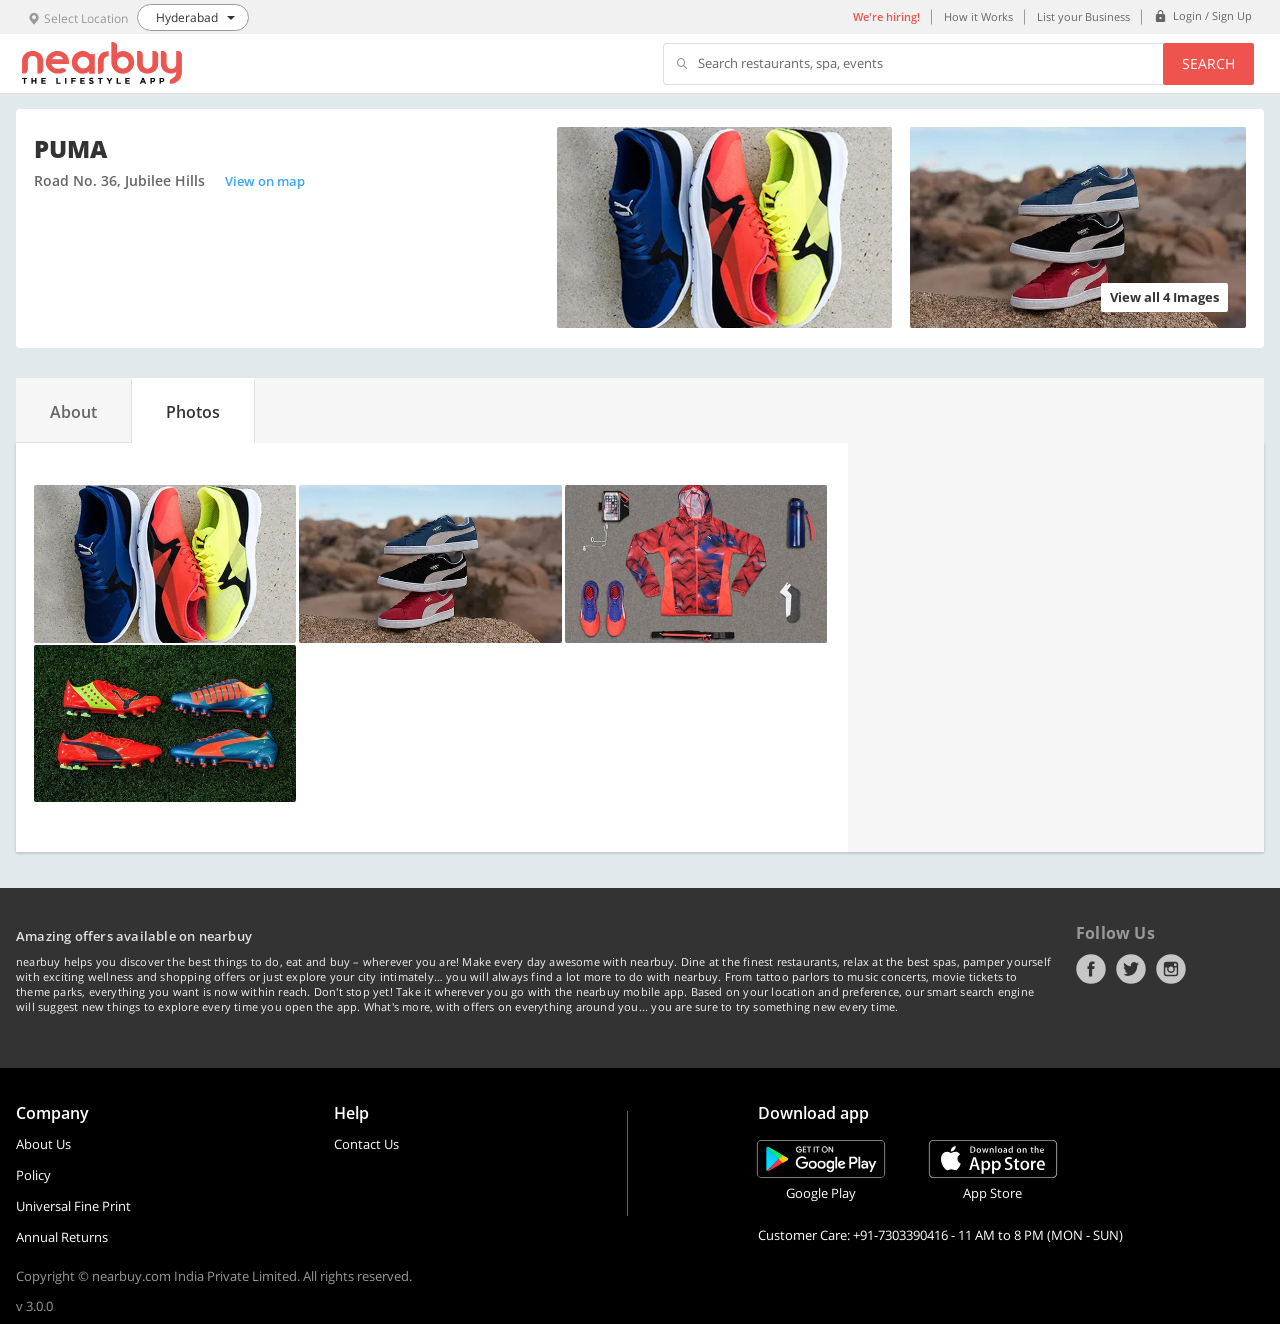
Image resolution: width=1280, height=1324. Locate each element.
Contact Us (366, 1144)
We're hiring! (886, 16)
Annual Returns (62, 1237)
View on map (265, 181)
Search (1208, 63)
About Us (43, 1144)
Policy (33, 1175)
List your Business (1083, 16)
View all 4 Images (1164, 297)
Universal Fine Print (73, 1206)
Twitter (1131, 969)
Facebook (1091, 969)
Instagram (1171, 969)
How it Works (978, 16)
